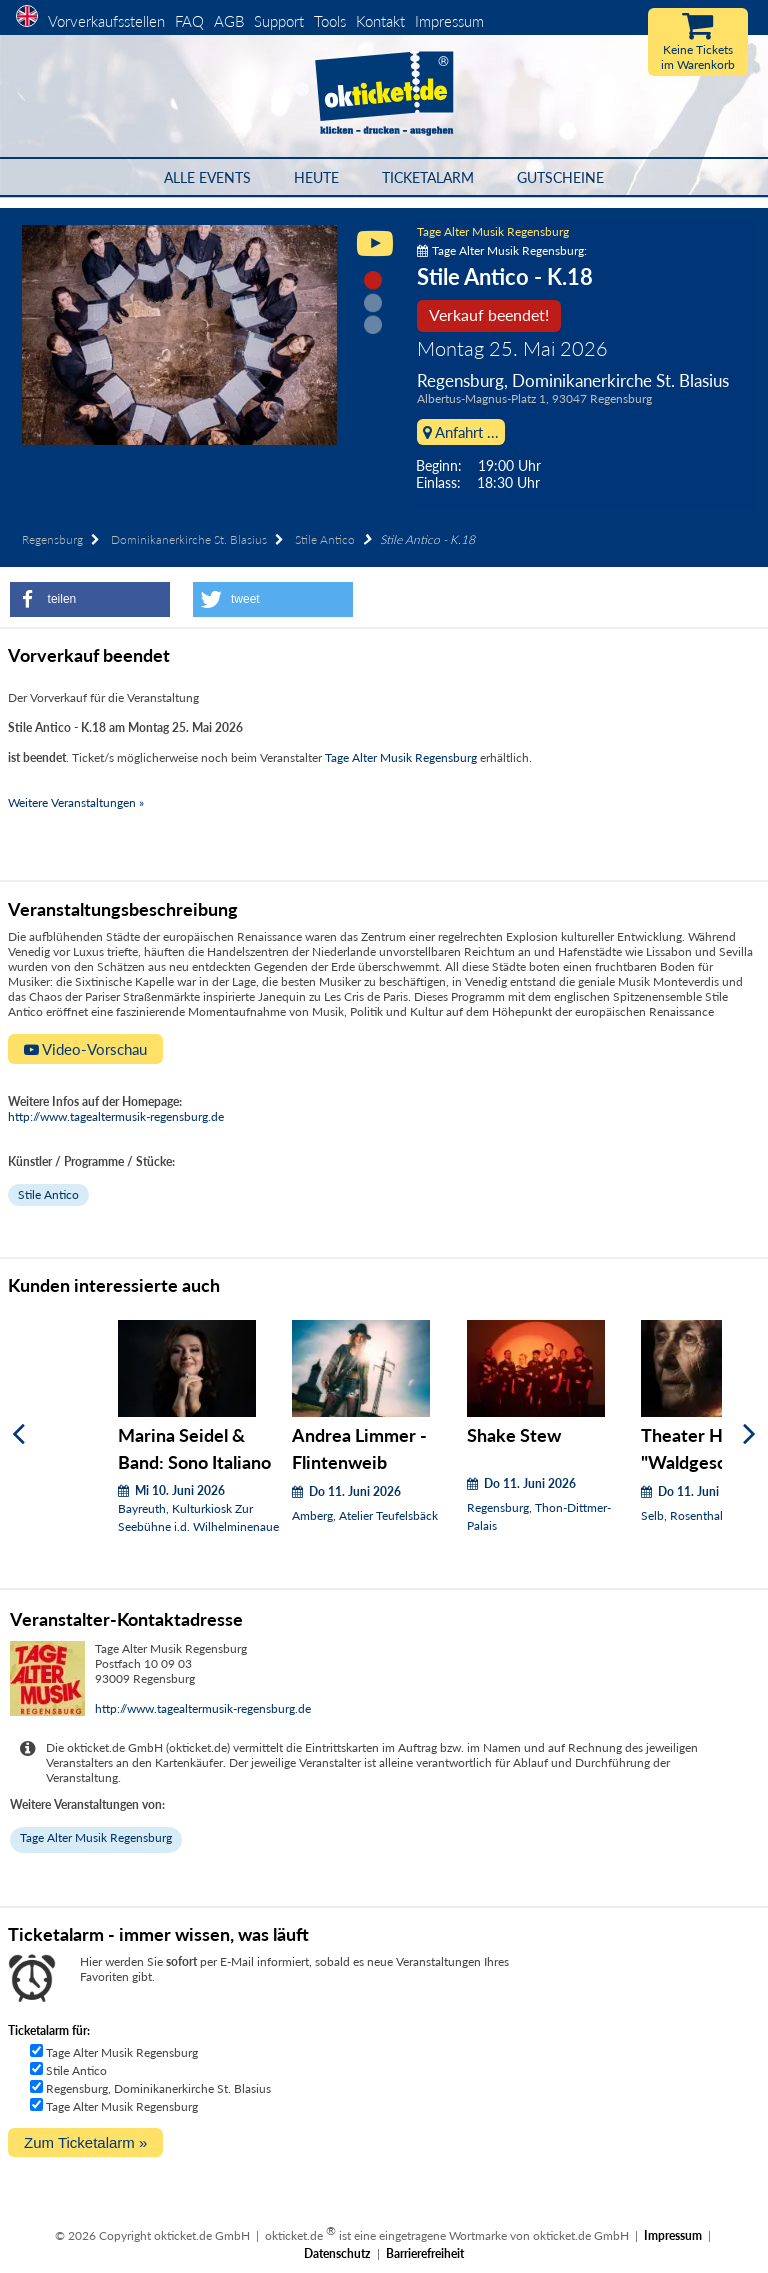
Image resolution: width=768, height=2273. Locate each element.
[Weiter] (749, 1434)
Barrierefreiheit (425, 2253)
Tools (330, 21)
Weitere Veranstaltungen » (76, 802)
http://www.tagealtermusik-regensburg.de (116, 1116)
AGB (229, 21)
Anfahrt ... (461, 432)
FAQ (189, 21)
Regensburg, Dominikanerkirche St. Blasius (158, 2088)
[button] (90, 599)
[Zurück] (18, 1434)
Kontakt (380, 21)
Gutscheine (560, 177)
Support (279, 21)
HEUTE (316, 177)
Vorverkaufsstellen (106, 21)
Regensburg (52, 539)
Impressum (449, 21)
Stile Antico (325, 539)
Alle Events (207, 177)
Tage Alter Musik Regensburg (493, 231)
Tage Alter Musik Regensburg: (502, 250)
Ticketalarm (428, 177)
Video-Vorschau (85, 1049)
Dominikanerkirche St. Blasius (189, 539)
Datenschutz (337, 2253)
